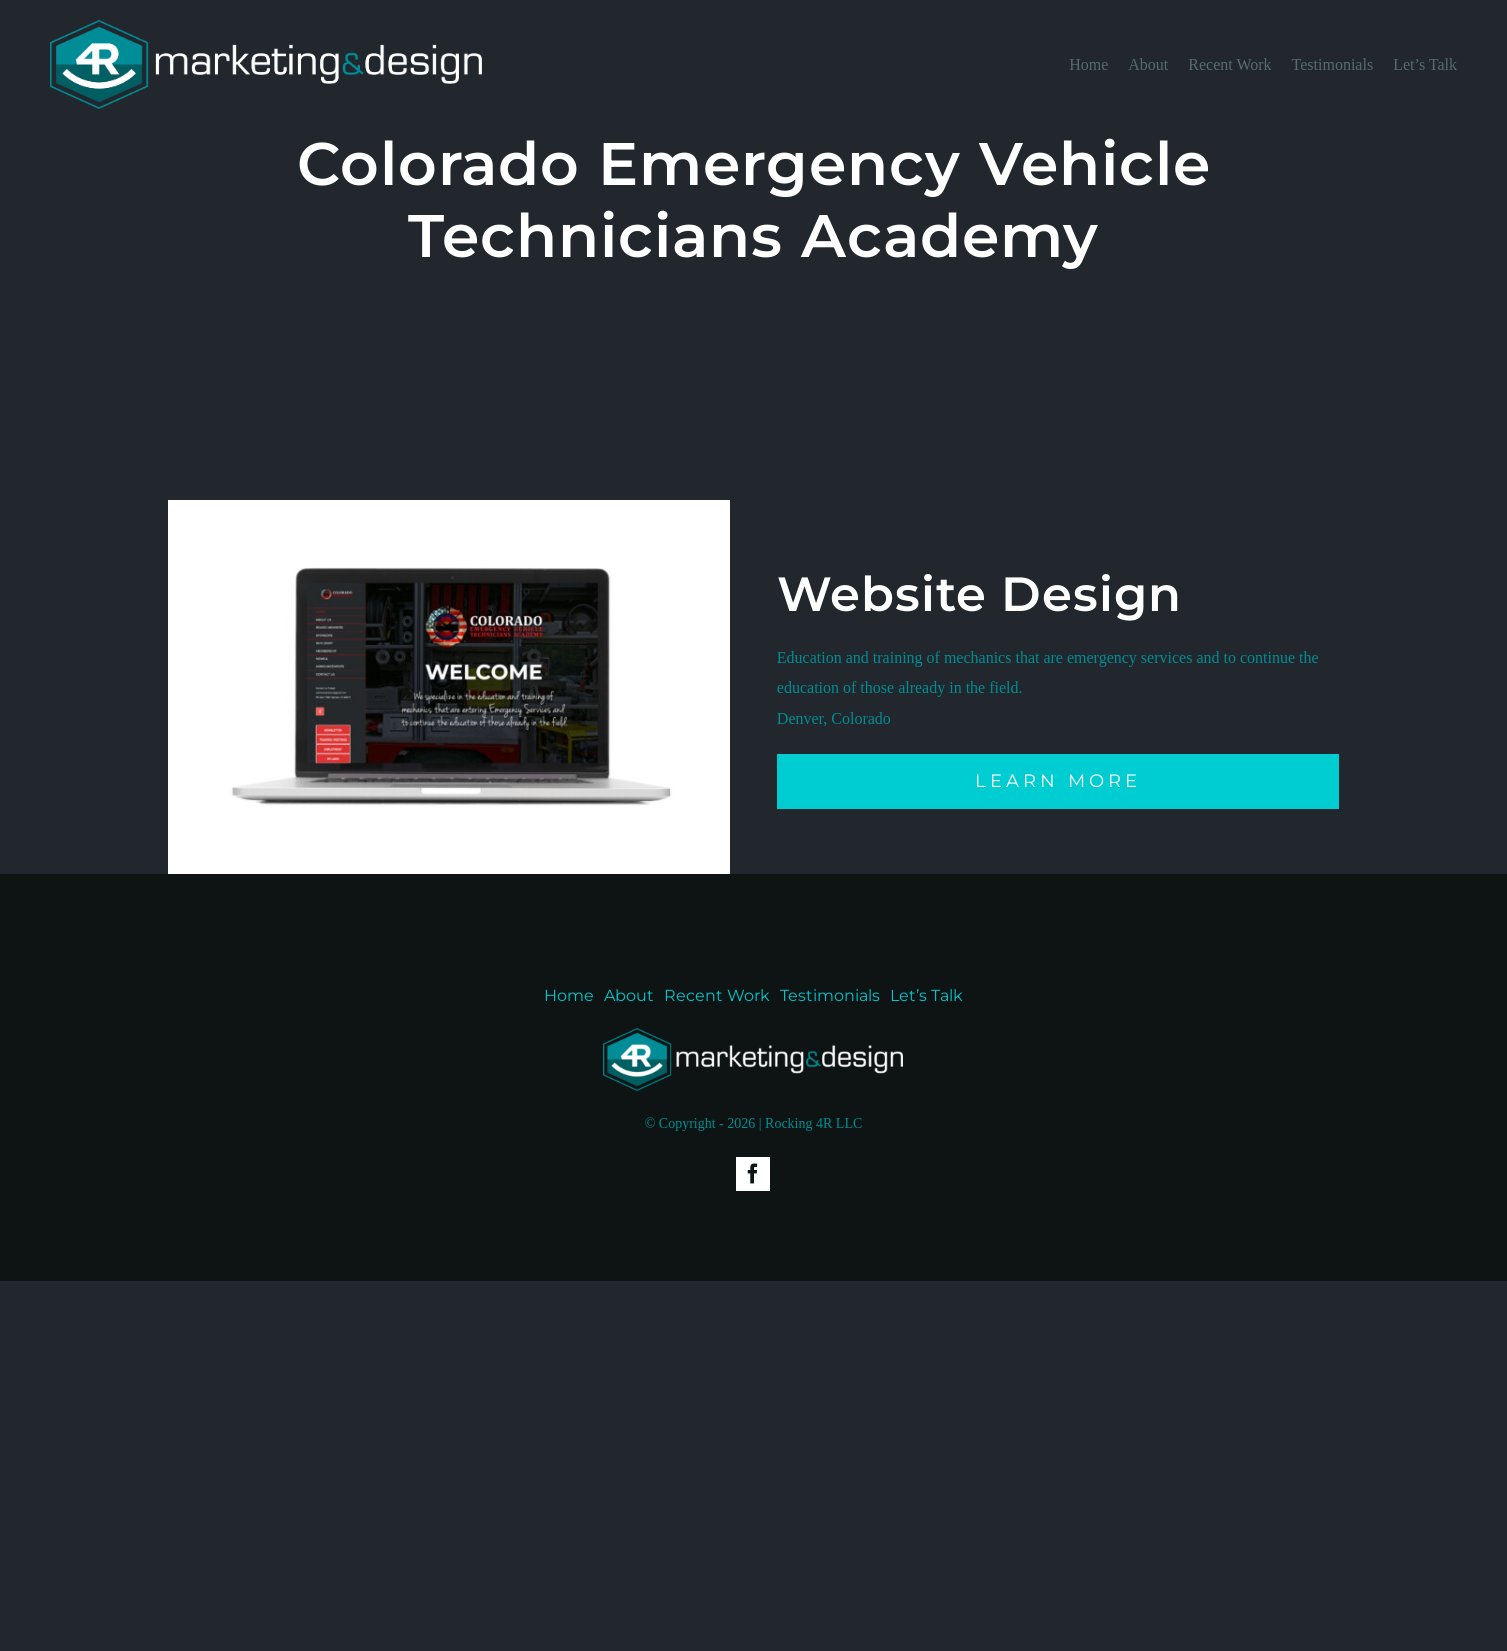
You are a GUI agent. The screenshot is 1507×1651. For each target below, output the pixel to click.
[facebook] (753, 1174)
